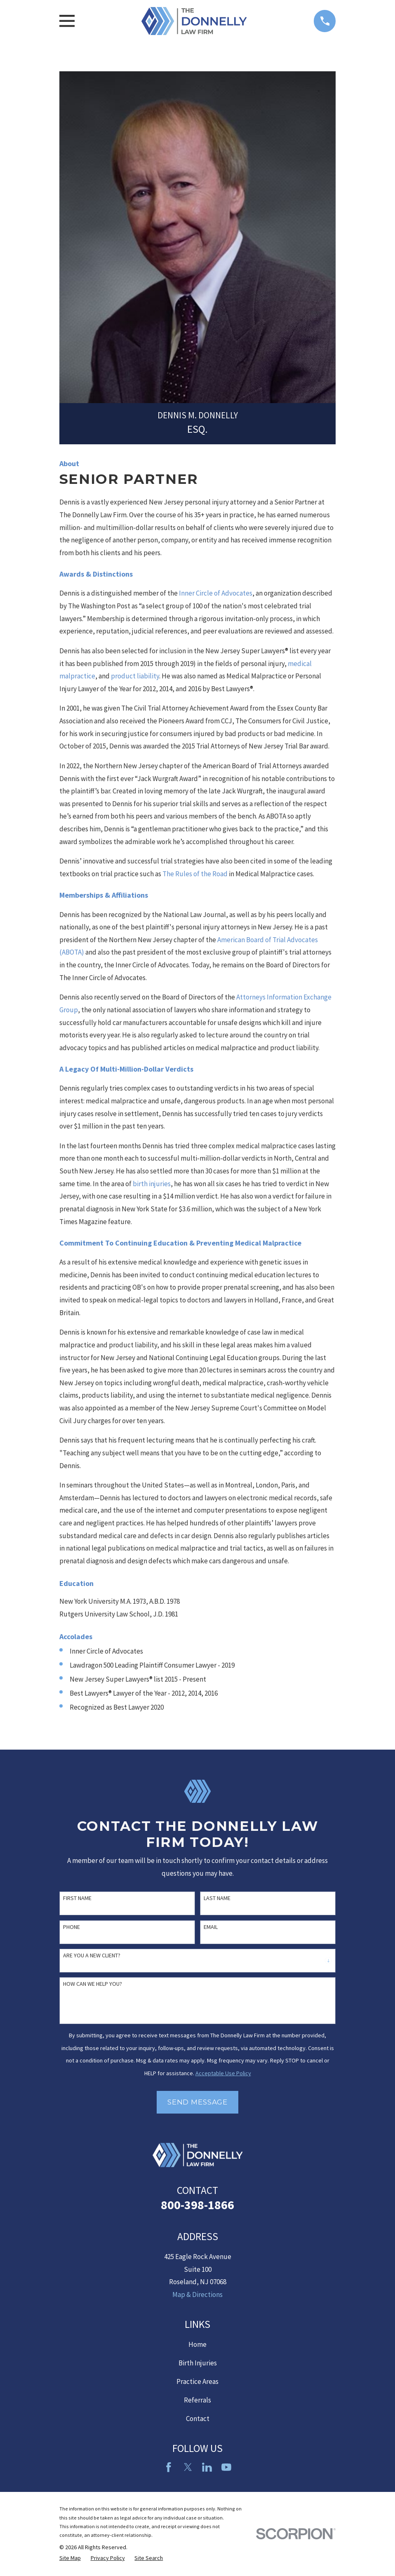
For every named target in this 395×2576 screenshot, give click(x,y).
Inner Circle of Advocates (215, 593)
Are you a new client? (91, 1955)
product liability (135, 675)
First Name (77, 1898)
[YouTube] (226, 2467)
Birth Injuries (198, 2362)
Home (197, 2344)
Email (211, 1927)
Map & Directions (197, 2294)
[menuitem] (70, 2558)
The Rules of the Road (195, 873)
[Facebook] (169, 2467)
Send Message (197, 2102)
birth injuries (152, 1183)
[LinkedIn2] (207, 2467)
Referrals (197, 2400)
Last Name (217, 1898)
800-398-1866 (197, 2204)
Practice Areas (197, 2381)
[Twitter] (188, 2467)
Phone (71, 1927)
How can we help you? (92, 1983)
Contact (197, 2418)
